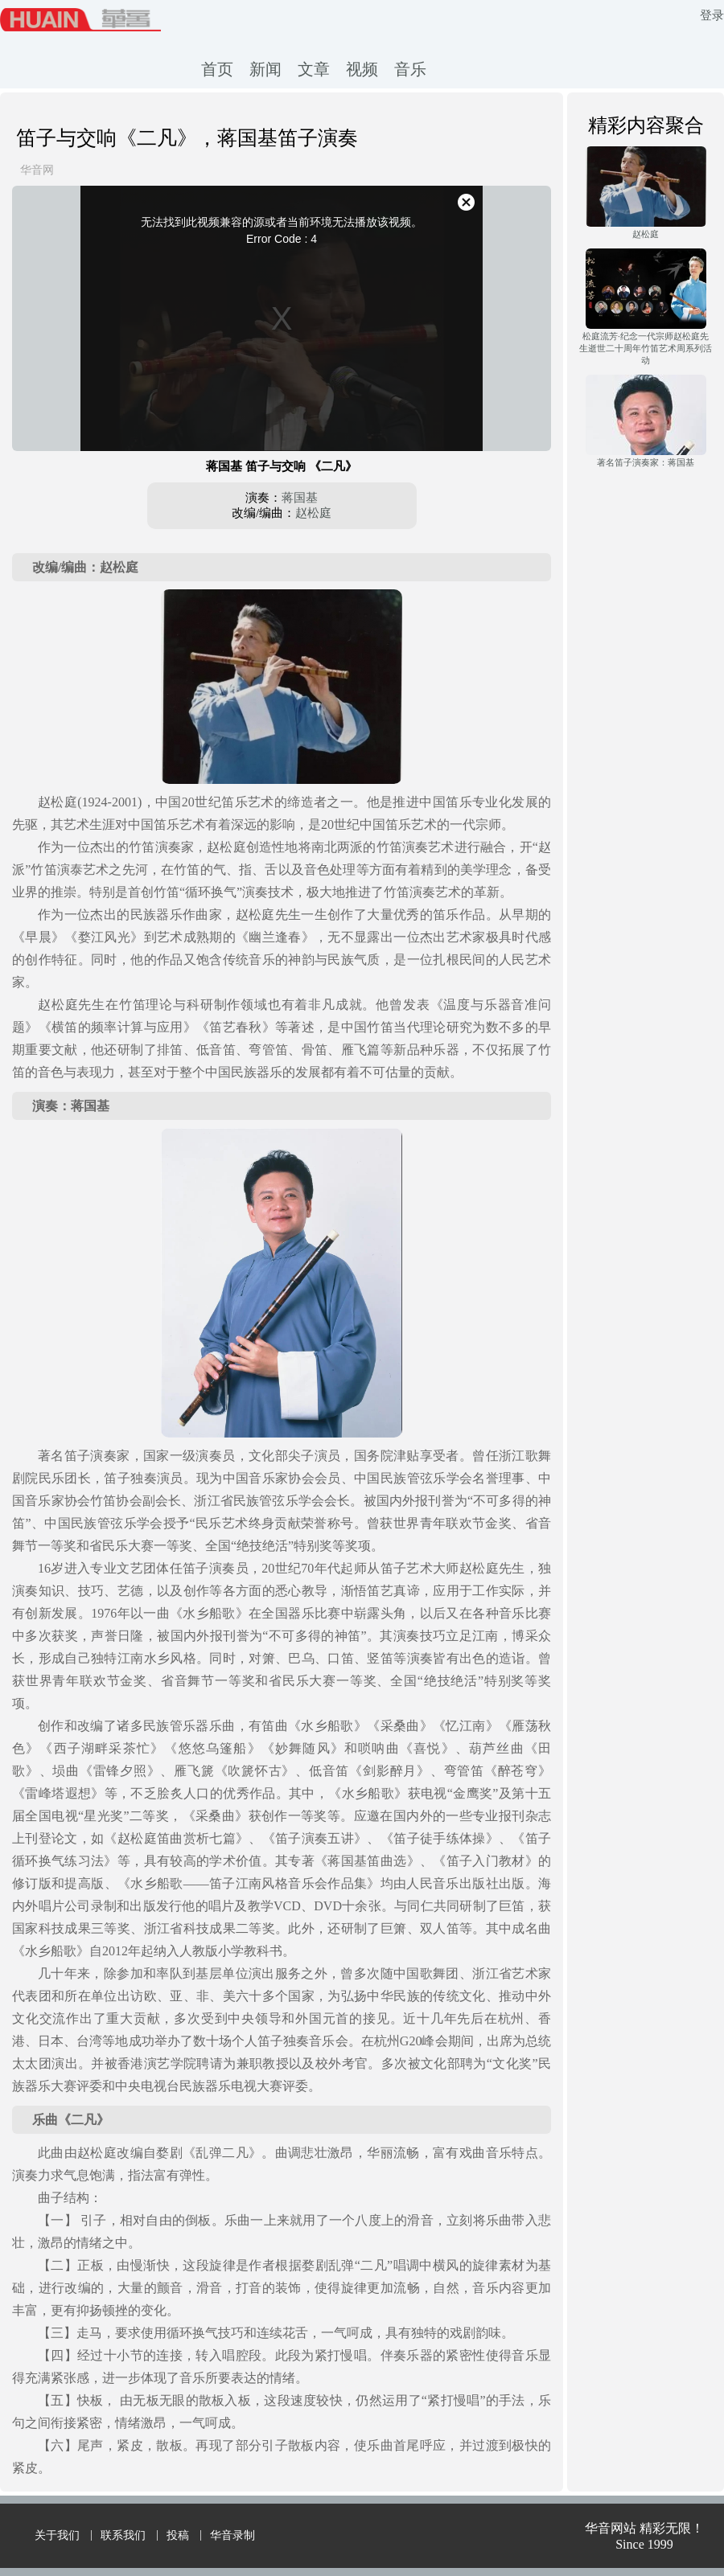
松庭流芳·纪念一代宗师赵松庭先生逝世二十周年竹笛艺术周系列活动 (645, 348)
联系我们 (123, 2535)
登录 (712, 15)
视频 (362, 69)
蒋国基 (300, 497)
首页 (217, 69)
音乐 (410, 69)
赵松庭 (313, 513)
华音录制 (232, 2535)
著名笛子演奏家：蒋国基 (645, 462)
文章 (314, 69)
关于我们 (57, 2535)
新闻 (265, 69)
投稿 (178, 2535)
